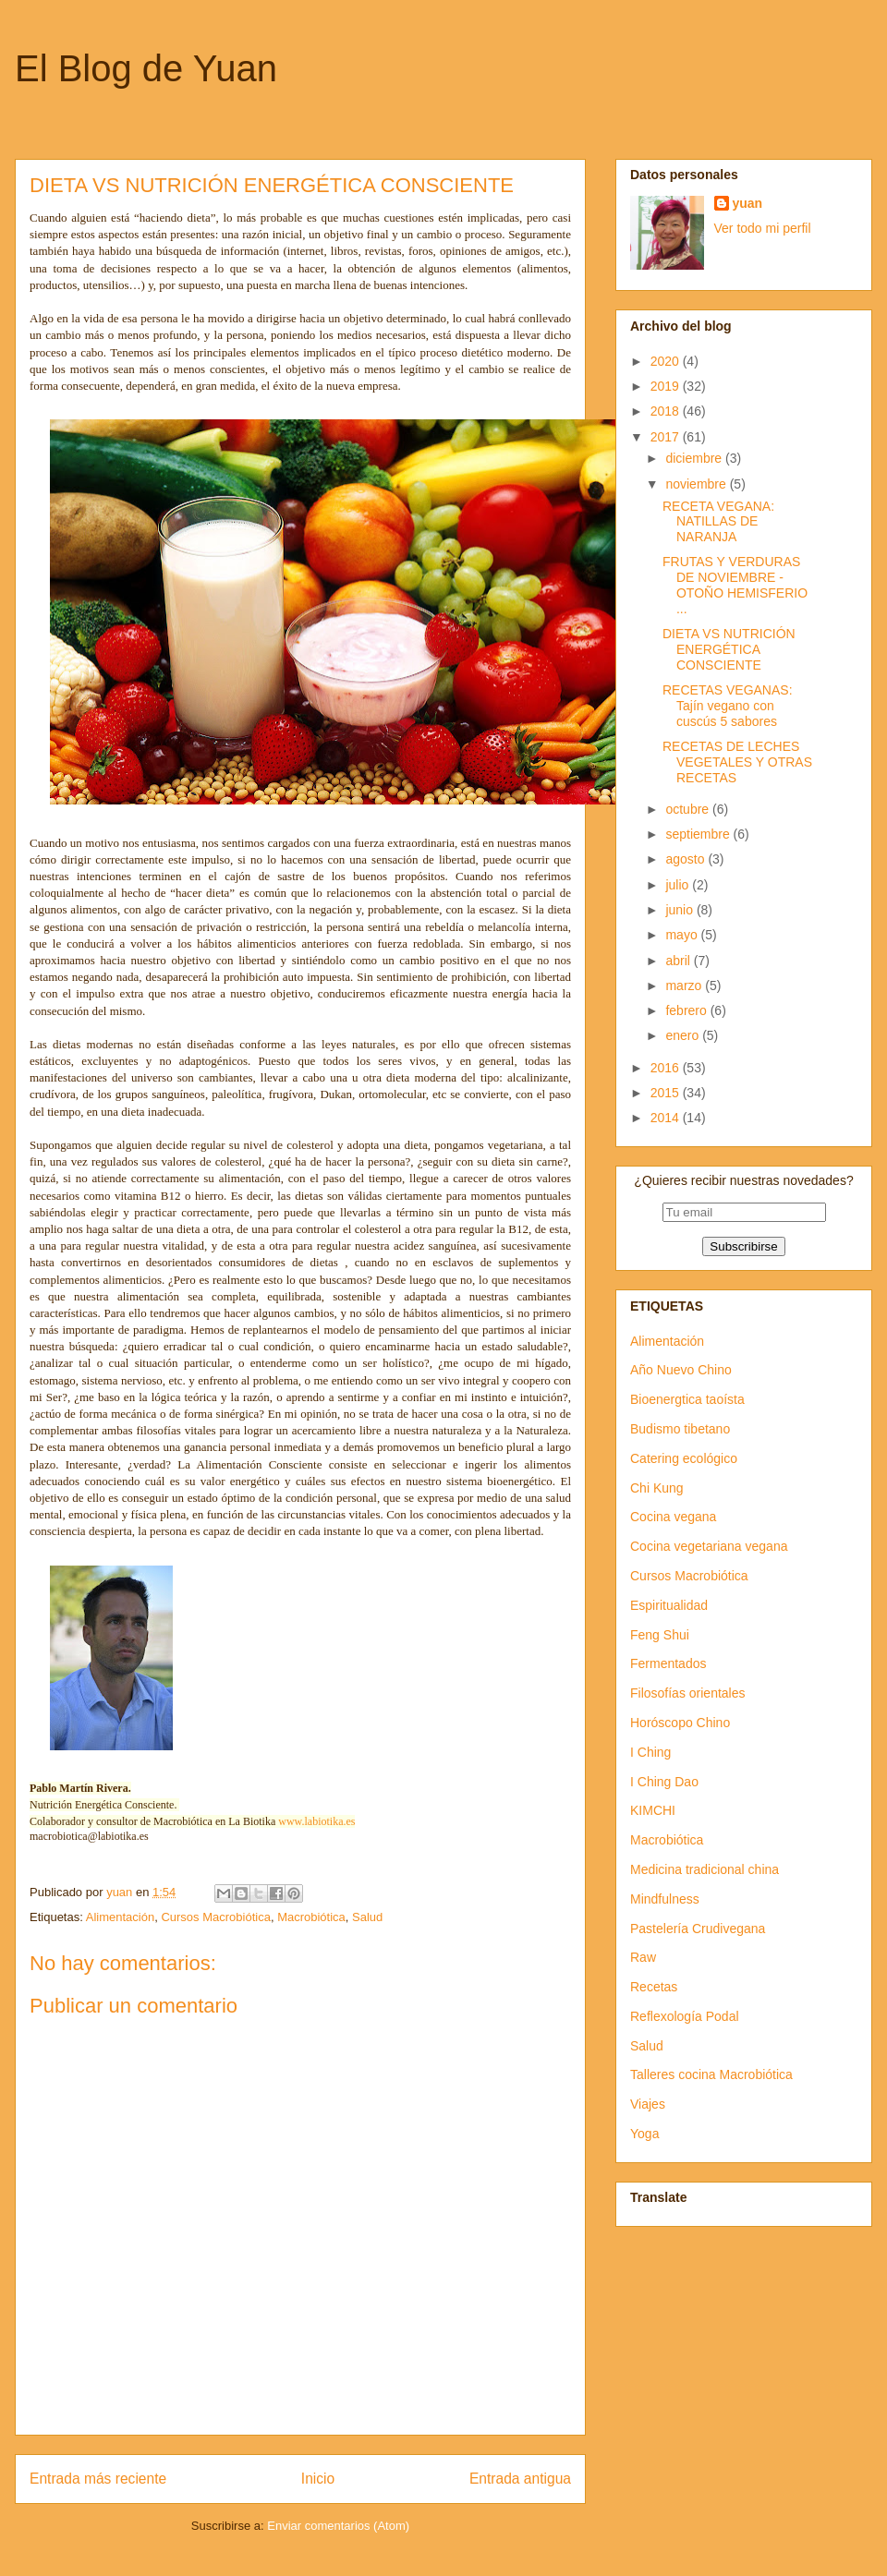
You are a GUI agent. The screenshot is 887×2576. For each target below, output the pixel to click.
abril (679, 960)
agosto (686, 859)
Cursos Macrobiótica (216, 1917)
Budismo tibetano (680, 1428)
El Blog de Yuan (146, 68)
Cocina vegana (673, 1516)
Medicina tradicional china (704, 1869)
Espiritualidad (669, 1605)
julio (678, 884)
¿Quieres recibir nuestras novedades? (743, 1180)
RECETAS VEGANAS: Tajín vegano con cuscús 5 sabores (727, 706)
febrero (687, 1010)
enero (683, 1035)
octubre (688, 809)
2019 (666, 386)
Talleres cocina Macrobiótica (711, 2074)
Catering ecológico (683, 1458)
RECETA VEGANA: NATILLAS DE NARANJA (718, 522)
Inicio (317, 2478)
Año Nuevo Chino (681, 1369)
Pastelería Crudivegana (697, 1928)
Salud (367, 1917)
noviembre (697, 484)
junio (680, 909)
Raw (643, 1957)
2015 (666, 1092)
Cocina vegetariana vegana (708, 1546)
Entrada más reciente (98, 2478)
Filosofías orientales (688, 1693)
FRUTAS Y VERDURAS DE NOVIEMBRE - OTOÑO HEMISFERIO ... (735, 584)
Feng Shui (659, 1634)
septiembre (699, 834)
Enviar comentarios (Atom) (338, 2526)
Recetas (653, 1986)
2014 (666, 1117)
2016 (666, 1067)
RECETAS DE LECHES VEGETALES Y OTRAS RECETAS (737, 762)
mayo (682, 934)
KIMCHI (652, 1810)
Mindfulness (664, 1899)
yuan (748, 203)
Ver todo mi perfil (762, 228)
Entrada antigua (520, 2478)
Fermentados (668, 1663)
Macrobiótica (311, 1917)
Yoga (644, 2133)
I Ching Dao (664, 1781)
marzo (685, 985)
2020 (666, 361)
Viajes (647, 2104)
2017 (666, 436)
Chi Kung (657, 1488)
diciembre (695, 458)
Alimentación (120, 1917)
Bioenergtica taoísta (687, 1399)
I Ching (650, 1752)
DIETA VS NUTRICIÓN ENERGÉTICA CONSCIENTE (729, 649)
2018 (666, 411)
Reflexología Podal (684, 2016)
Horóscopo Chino (680, 1722)
